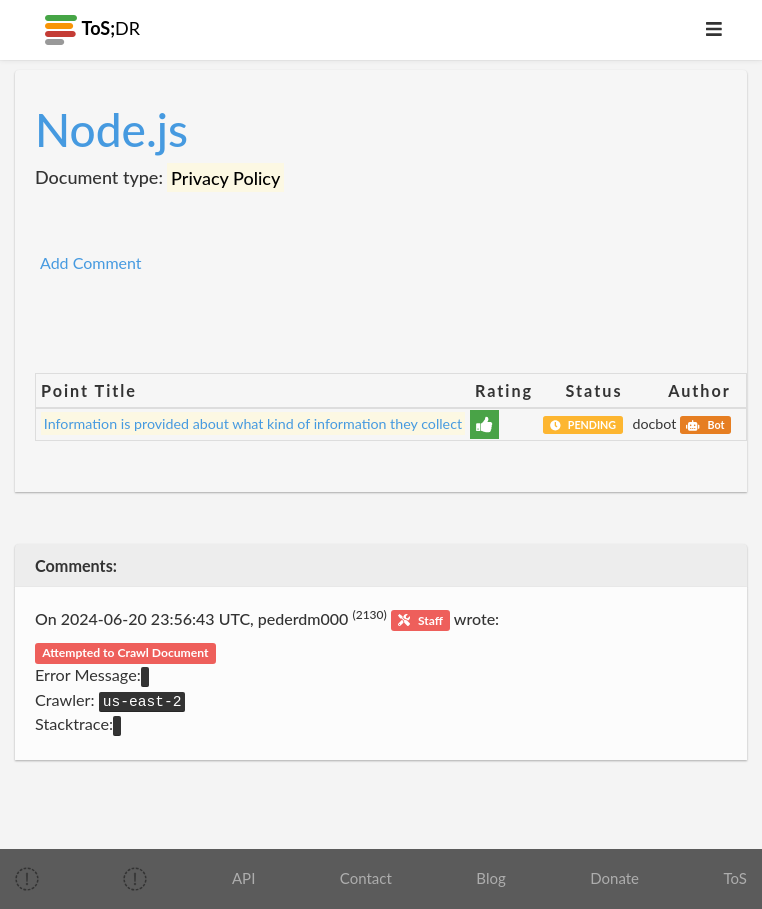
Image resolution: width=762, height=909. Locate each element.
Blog (490, 878)
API (243, 878)
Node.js (111, 129)
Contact (366, 878)
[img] (27, 879)
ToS (735, 878)
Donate (614, 878)
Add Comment (91, 262)
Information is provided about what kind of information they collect (253, 423)
